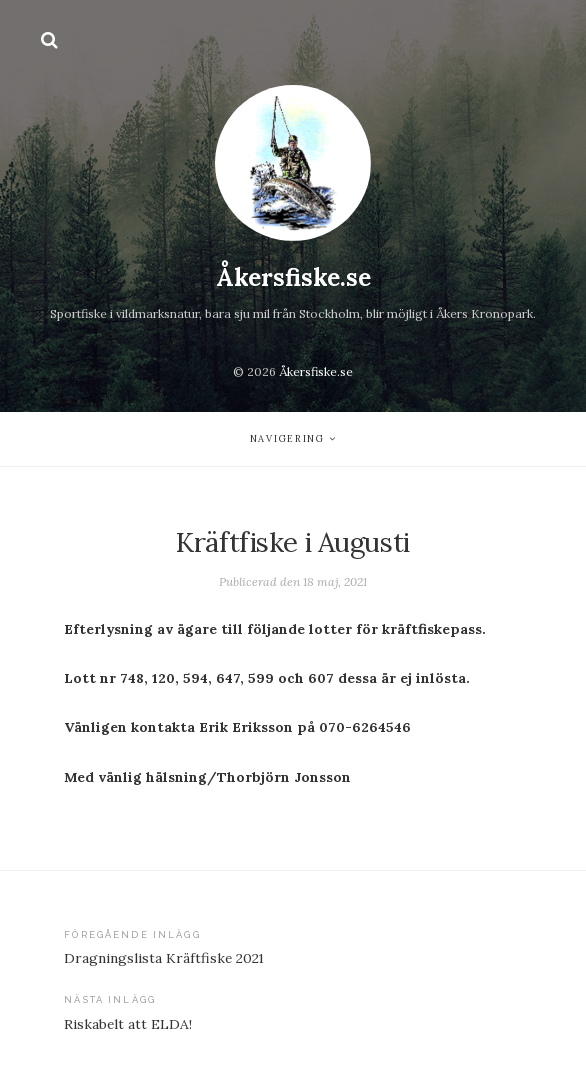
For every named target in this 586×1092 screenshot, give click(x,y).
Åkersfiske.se (293, 277)
